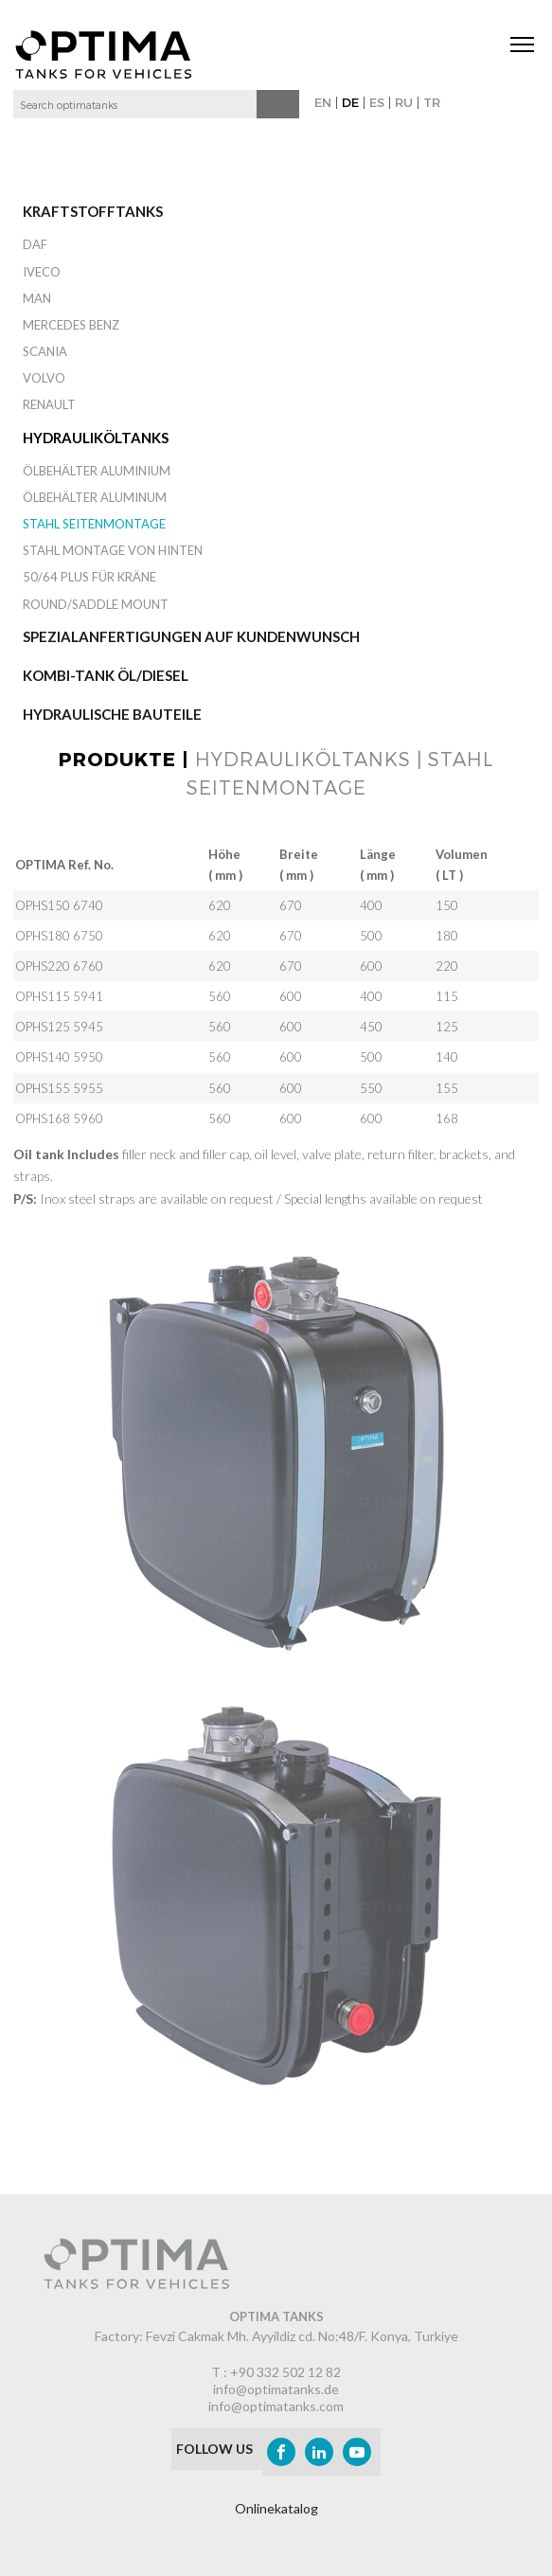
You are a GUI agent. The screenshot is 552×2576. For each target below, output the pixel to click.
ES (376, 102)
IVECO (42, 271)
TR (431, 102)
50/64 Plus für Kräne (89, 576)
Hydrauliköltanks (96, 437)
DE (350, 102)
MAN (37, 298)
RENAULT (49, 404)
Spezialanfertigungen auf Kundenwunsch (191, 636)
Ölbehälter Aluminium (96, 470)
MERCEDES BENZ (71, 324)
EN (322, 102)
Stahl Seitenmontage (94, 523)
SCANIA (45, 351)
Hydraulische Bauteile (112, 714)
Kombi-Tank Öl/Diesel (105, 675)
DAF (35, 244)
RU (404, 102)
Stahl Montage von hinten (113, 550)
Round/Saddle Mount (96, 604)
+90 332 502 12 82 (285, 2372)
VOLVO (44, 377)
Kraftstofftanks (93, 211)
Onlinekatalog (276, 2508)
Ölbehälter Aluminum (95, 497)
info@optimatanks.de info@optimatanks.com (276, 2397)
